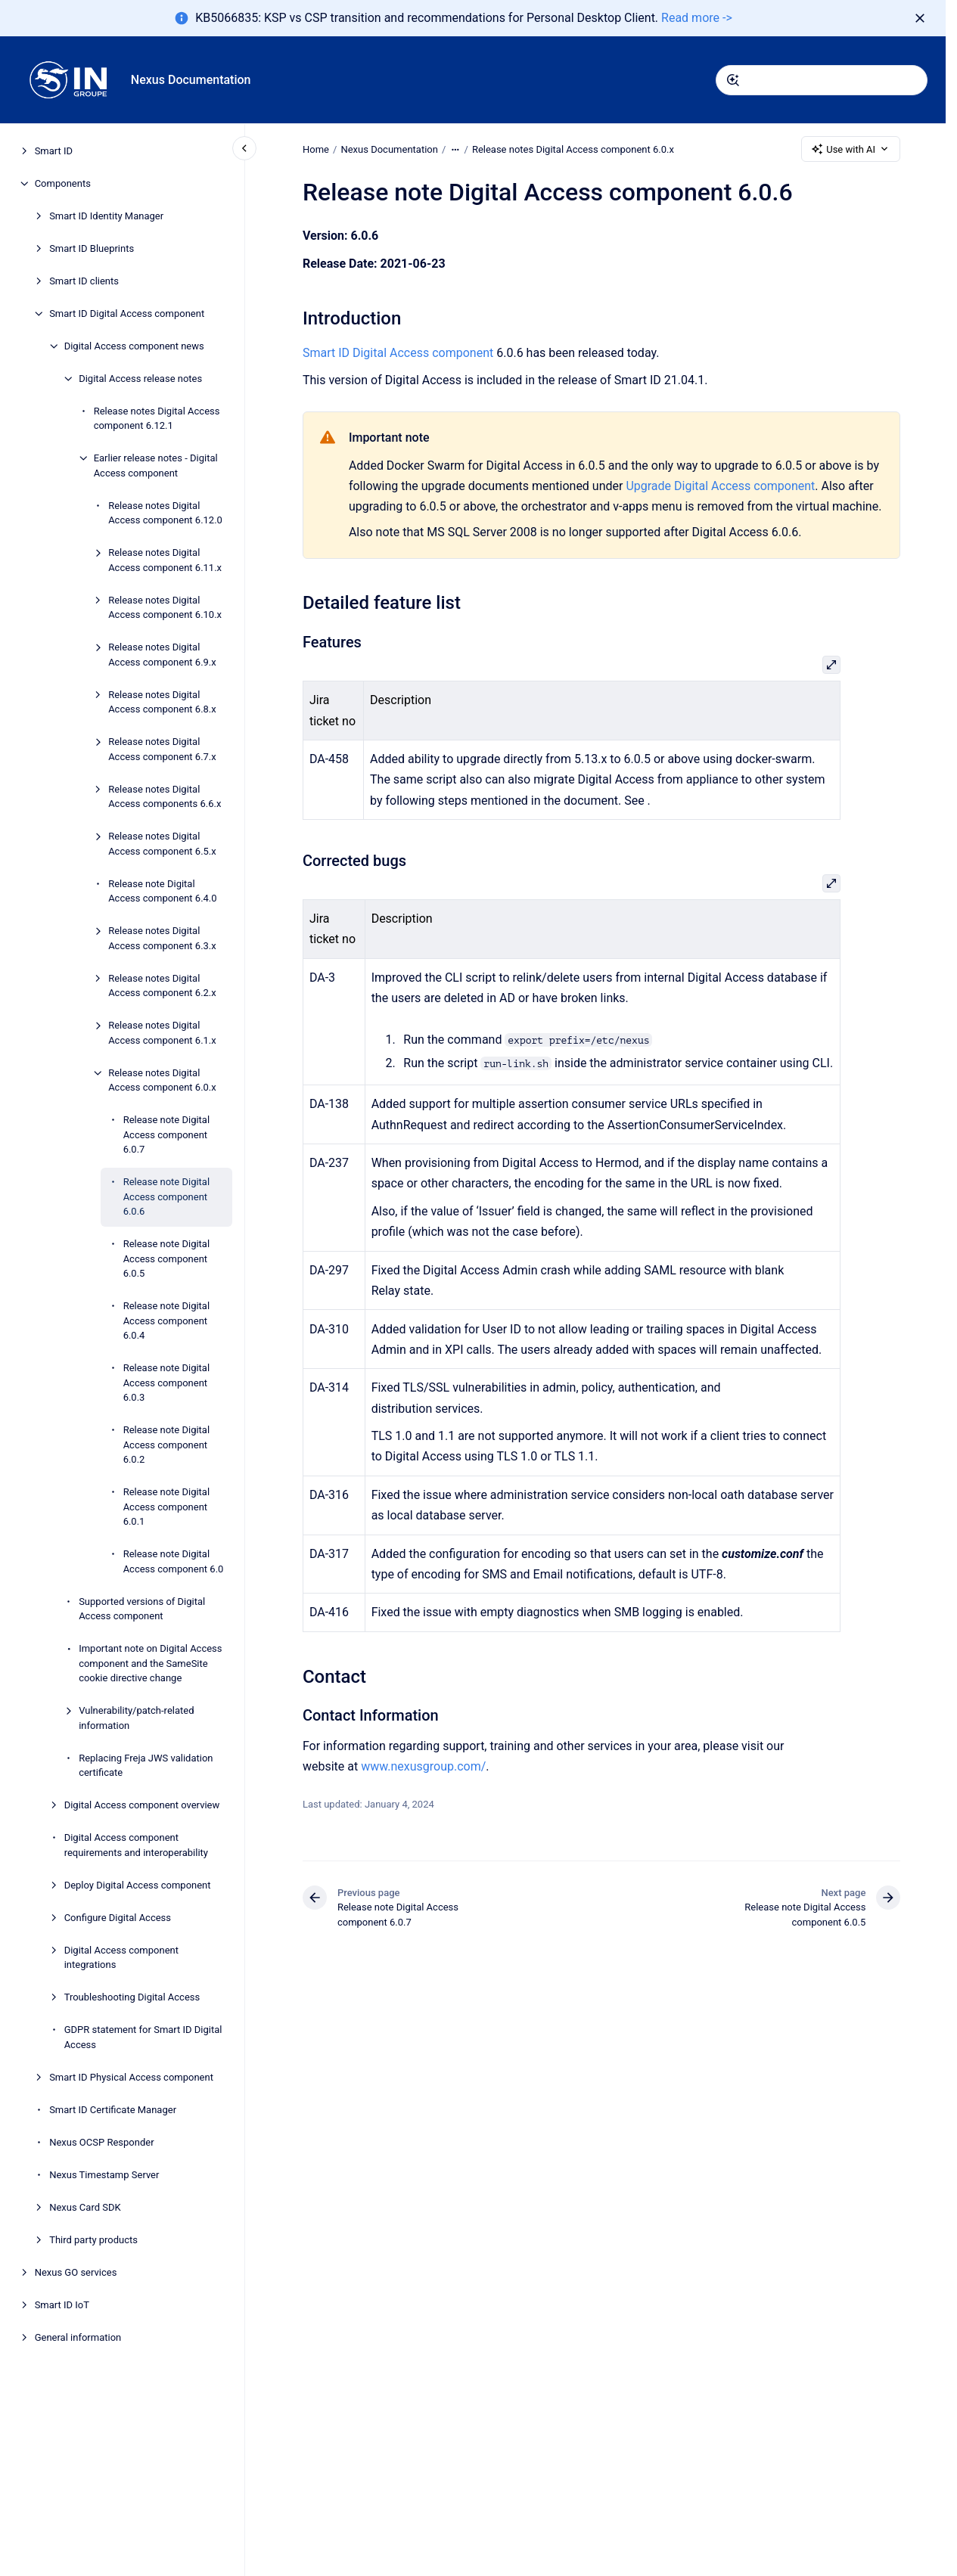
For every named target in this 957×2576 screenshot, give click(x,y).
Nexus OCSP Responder (101, 2142)
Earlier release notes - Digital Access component (156, 465)
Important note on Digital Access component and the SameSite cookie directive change (150, 1663)
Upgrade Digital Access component (720, 486)
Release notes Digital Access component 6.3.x (162, 938)
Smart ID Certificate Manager (112, 2109)
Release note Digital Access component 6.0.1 (166, 1506)
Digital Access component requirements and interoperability (136, 1845)
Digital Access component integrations (121, 1957)
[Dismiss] (920, 18)
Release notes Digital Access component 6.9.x (162, 654)
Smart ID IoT (62, 2305)
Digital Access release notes (140, 378)
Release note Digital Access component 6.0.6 (166, 1196)
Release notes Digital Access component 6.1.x (162, 1033)
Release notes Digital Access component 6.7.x (162, 749)
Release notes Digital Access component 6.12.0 (165, 513)
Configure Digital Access (117, 1917)
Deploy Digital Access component (137, 1885)
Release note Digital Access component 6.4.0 (162, 891)
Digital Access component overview (142, 1805)
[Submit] (733, 80)
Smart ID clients (84, 281)
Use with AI (850, 149)
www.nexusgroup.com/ (423, 1766)
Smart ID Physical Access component (131, 2077)
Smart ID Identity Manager (106, 216)
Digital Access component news (134, 346)
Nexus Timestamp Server (104, 2174)
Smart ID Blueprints (91, 248)
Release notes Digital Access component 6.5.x (162, 843)
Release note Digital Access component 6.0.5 (166, 1258)
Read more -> (696, 18)
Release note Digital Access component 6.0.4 (166, 1320)
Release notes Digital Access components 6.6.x (164, 797)
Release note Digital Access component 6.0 (173, 1561)
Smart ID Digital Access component (126, 313)
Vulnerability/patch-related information (136, 1718)
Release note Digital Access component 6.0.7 (166, 1134)
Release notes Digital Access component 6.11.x (165, 560)
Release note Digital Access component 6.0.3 (166, 1382)
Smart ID (54, 151)
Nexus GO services (76, 2272)
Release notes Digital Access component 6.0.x (162, 1080)
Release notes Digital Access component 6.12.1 (157, 418)
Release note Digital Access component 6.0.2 (166, 1444)
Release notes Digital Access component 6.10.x (165, 607)
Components (63, 183)
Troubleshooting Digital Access (132, 1997)
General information (78, 2337)
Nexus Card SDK (85, 2207)
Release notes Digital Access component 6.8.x (162, 702)
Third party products (93, 2239)
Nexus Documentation (191, 80)
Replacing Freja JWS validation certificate (146, 1765)
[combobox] (821, 80)
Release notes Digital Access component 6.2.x (162, 986)
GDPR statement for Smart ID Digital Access (143, 2037)
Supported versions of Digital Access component (142, 1609)
